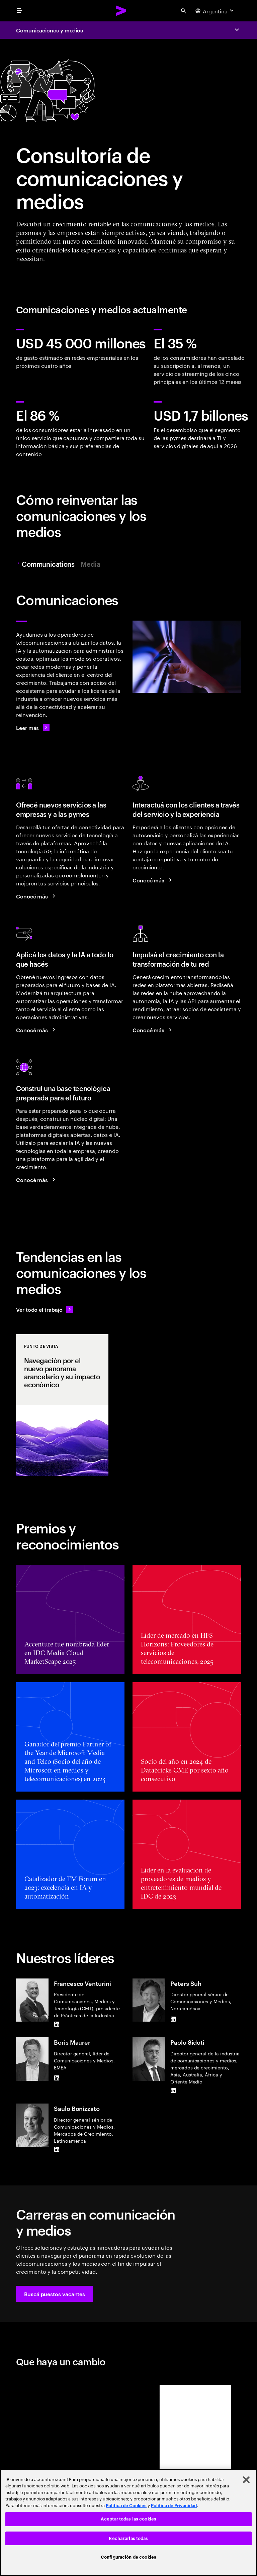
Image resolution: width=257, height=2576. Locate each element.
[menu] (19, 11)
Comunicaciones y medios (49, 30)
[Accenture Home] (121, 11)
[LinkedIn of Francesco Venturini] (57, 2024)
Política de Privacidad (174, 2505)
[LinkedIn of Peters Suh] (173, 2019)
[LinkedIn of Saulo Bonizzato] (57, 2149)
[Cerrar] (246, 2479)
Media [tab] (90, 563)
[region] (128, 2522)
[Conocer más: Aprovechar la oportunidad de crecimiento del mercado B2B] (36, 896)
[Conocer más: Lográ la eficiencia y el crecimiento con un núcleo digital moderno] (36, 1180)
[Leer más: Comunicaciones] (33, 728)
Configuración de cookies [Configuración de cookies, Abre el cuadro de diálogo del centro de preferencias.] (128, 2557)
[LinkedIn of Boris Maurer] (57, 2078)
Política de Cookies (126, 2505)
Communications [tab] (48, 563)
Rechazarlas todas (128, 2538)
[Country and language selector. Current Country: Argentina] (215, 11)
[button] (54, 2294)
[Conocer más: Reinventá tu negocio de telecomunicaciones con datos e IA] (36, 1030)
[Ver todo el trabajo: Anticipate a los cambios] (44, 1309)
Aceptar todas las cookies (128, 2519)
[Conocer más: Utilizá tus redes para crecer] (153, 1030)
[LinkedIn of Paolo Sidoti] (173, 2090)
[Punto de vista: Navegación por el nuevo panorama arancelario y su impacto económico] (62, 1405)
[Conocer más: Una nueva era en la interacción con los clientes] (153, 880)
